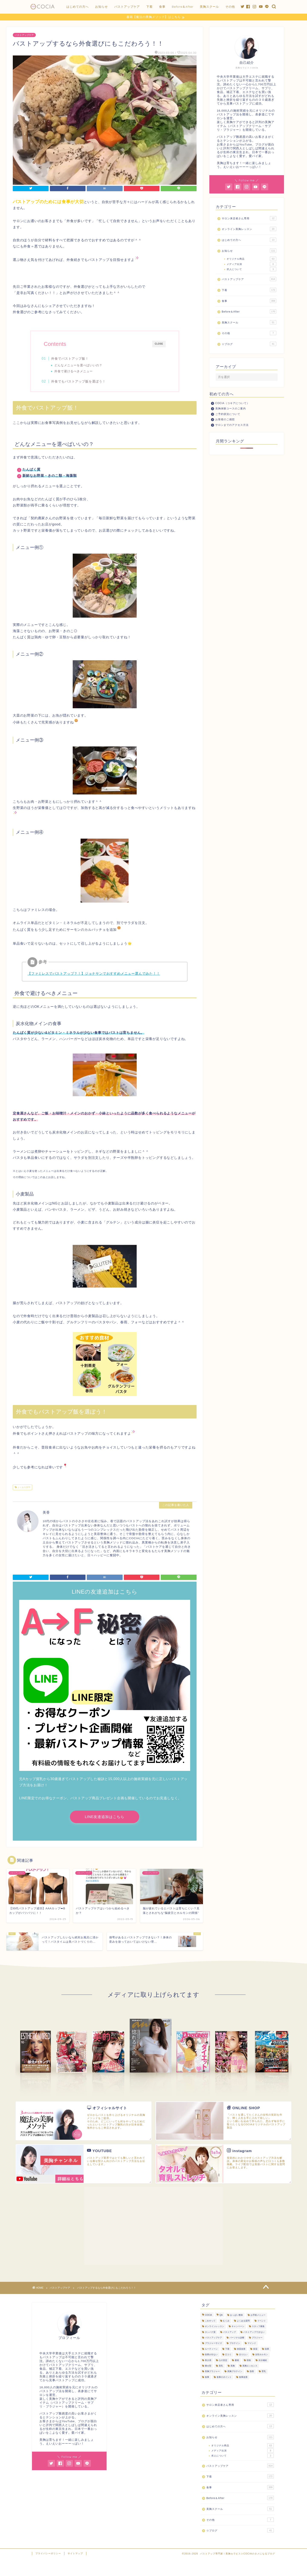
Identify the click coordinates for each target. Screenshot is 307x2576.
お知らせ (101, 7)
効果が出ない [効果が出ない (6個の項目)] (211, 2356)
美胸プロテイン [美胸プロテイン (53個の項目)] (234, 2373)
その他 (230, 7)
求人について (251, 269)
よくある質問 (23, 1488)
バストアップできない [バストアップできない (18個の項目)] (254, 2333)
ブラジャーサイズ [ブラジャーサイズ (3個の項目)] (213, 2345)
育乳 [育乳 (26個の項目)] (264, 2373)
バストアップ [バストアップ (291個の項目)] (229, 2333)
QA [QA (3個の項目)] (221, 2317)
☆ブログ (249, 344)
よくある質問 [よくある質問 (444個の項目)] (243, 2322)
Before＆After (182, 7)
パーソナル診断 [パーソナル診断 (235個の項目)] (236, 2339)
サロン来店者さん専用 (249, 218)
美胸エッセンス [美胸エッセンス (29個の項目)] (249, 2367)
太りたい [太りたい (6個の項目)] (243, 2356)
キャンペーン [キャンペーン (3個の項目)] (238, 2328)
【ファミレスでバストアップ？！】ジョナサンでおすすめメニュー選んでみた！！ (94, 975)
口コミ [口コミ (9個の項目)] (228, 2356)
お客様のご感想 (225, 419)
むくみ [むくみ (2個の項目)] (226, 2322)
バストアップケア (127, 7)
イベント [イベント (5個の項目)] (261, 2322)
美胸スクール (209, 7)
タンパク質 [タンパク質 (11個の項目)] (210, 2333)
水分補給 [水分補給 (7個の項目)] (262, 2362)
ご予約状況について (227, 414)
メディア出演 (251, 264)
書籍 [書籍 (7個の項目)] (237, 2362)
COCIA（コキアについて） (232, 403)
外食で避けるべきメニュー (75, 371)
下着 (149, 7)
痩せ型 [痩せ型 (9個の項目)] (208, 2367)
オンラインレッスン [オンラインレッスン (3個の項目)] (214, 2328)
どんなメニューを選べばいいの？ (80, 365)
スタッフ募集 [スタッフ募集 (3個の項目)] (258, 2328)
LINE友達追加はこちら (105, 1818)
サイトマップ (75, 2555)
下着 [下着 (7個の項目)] (227, 2350)
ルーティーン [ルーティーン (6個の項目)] (211, 2350)
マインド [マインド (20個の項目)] (252, 2345)
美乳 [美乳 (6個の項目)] (221, 2367)
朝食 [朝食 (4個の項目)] (249, 2362)
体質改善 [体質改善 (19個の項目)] (241, 2350)
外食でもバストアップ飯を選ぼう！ (81, 382)
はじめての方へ (77, 7)
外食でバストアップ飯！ (72, 359)
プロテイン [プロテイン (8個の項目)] (234, 2345)
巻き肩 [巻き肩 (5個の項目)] (208, 2362)
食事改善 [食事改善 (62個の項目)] (243, 2379)
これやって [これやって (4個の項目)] (210, 2322)
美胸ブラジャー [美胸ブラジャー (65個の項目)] (212, 2373)
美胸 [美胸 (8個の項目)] (232, 2367)
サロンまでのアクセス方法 (232, 425)
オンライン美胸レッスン (249, 229)
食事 (162, 7)
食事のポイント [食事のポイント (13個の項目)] (224, 2379)
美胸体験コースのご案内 (230, 408)
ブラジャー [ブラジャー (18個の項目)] (257, 2339)
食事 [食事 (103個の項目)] (207, 2379)
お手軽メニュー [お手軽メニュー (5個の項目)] (258, 2317)
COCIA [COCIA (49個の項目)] (208, 2317)
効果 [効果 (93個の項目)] (267, 2350)
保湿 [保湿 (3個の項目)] (255, 2350)
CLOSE (159, 344)
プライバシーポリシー (48, 2555)
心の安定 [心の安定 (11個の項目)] (223, 2362)
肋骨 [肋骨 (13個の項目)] (252, 2373)
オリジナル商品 (251, 259)
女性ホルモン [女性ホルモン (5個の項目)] (261, 2356)
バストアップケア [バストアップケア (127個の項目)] (213, 2339)
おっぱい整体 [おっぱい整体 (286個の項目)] (236, 2317)
